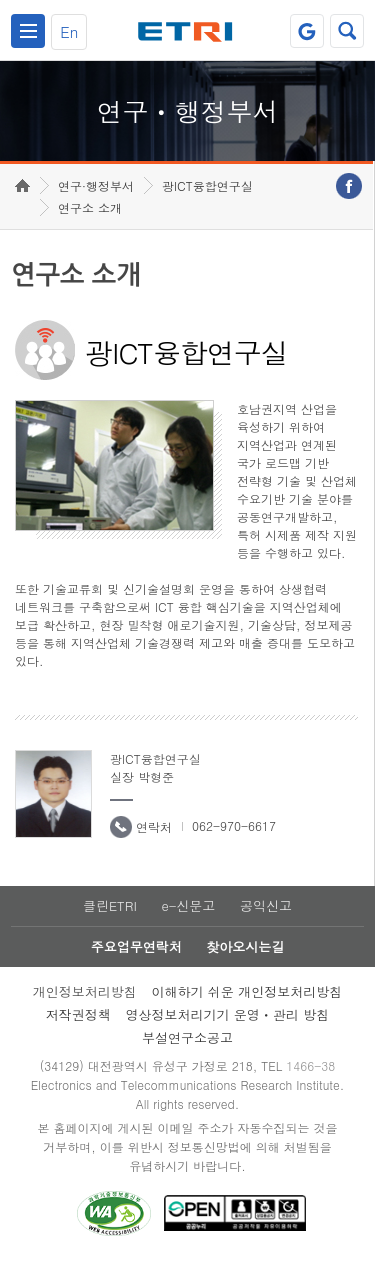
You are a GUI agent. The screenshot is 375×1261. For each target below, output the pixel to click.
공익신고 (266, 905)
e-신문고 (188, 905)
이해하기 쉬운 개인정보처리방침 (247, 991)
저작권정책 (78, 1014)
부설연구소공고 (187, 1037)
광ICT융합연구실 (207, 185)
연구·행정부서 (96, 185)
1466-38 (310, 1065)
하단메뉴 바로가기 (0, 0)
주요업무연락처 (136, 946)
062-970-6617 (234, 825)
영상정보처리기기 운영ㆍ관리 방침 (228, 1014)
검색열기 (347, 31)
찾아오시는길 (245, 946)
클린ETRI (110, 905)
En (69, 31)
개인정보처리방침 (85, 991)
